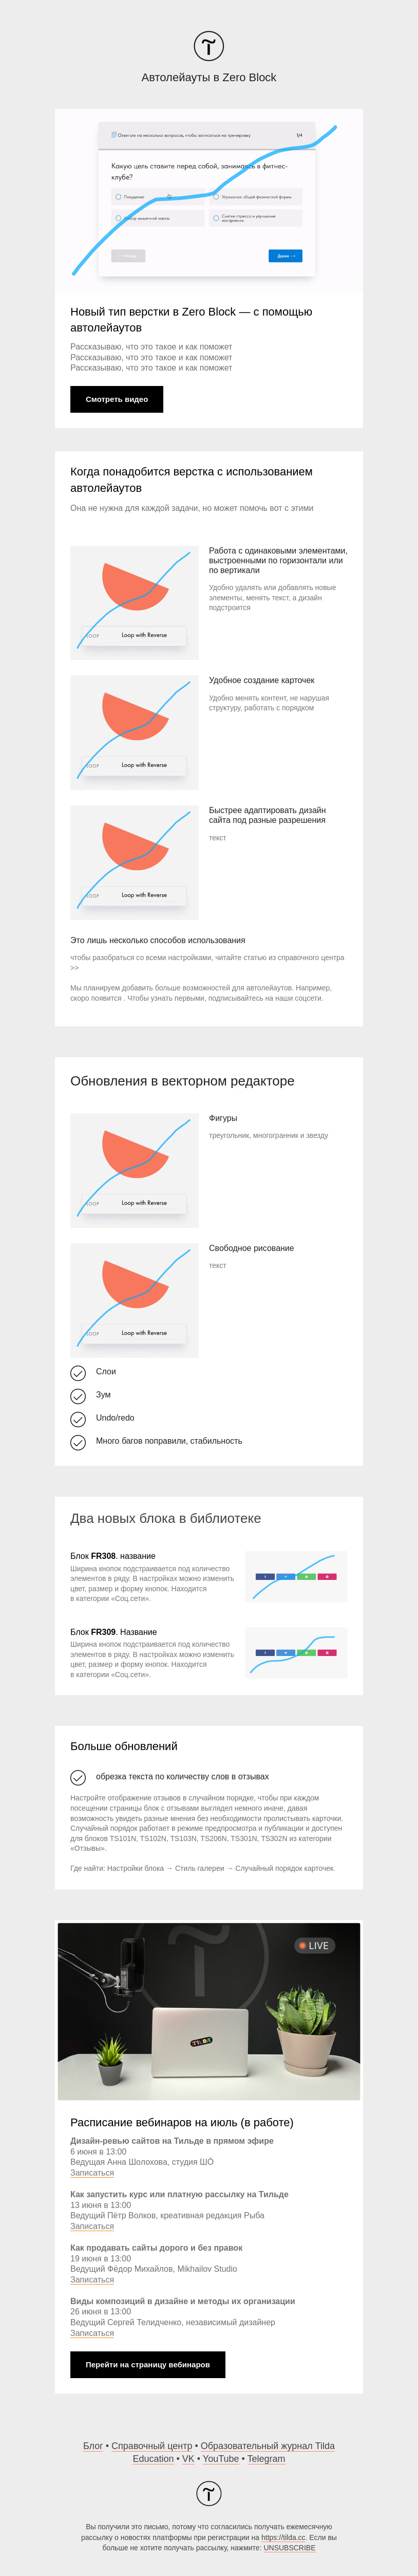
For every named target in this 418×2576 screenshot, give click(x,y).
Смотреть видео (117, 399)
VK (188, 2459)
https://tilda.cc (283, 2537)
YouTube (221, 2459)
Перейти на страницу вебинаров (148, 2364)
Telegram (267, 2459)
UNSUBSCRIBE (289, 2548)
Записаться (92, 2172)
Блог (93, 2446)
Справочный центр (151, 2446)
